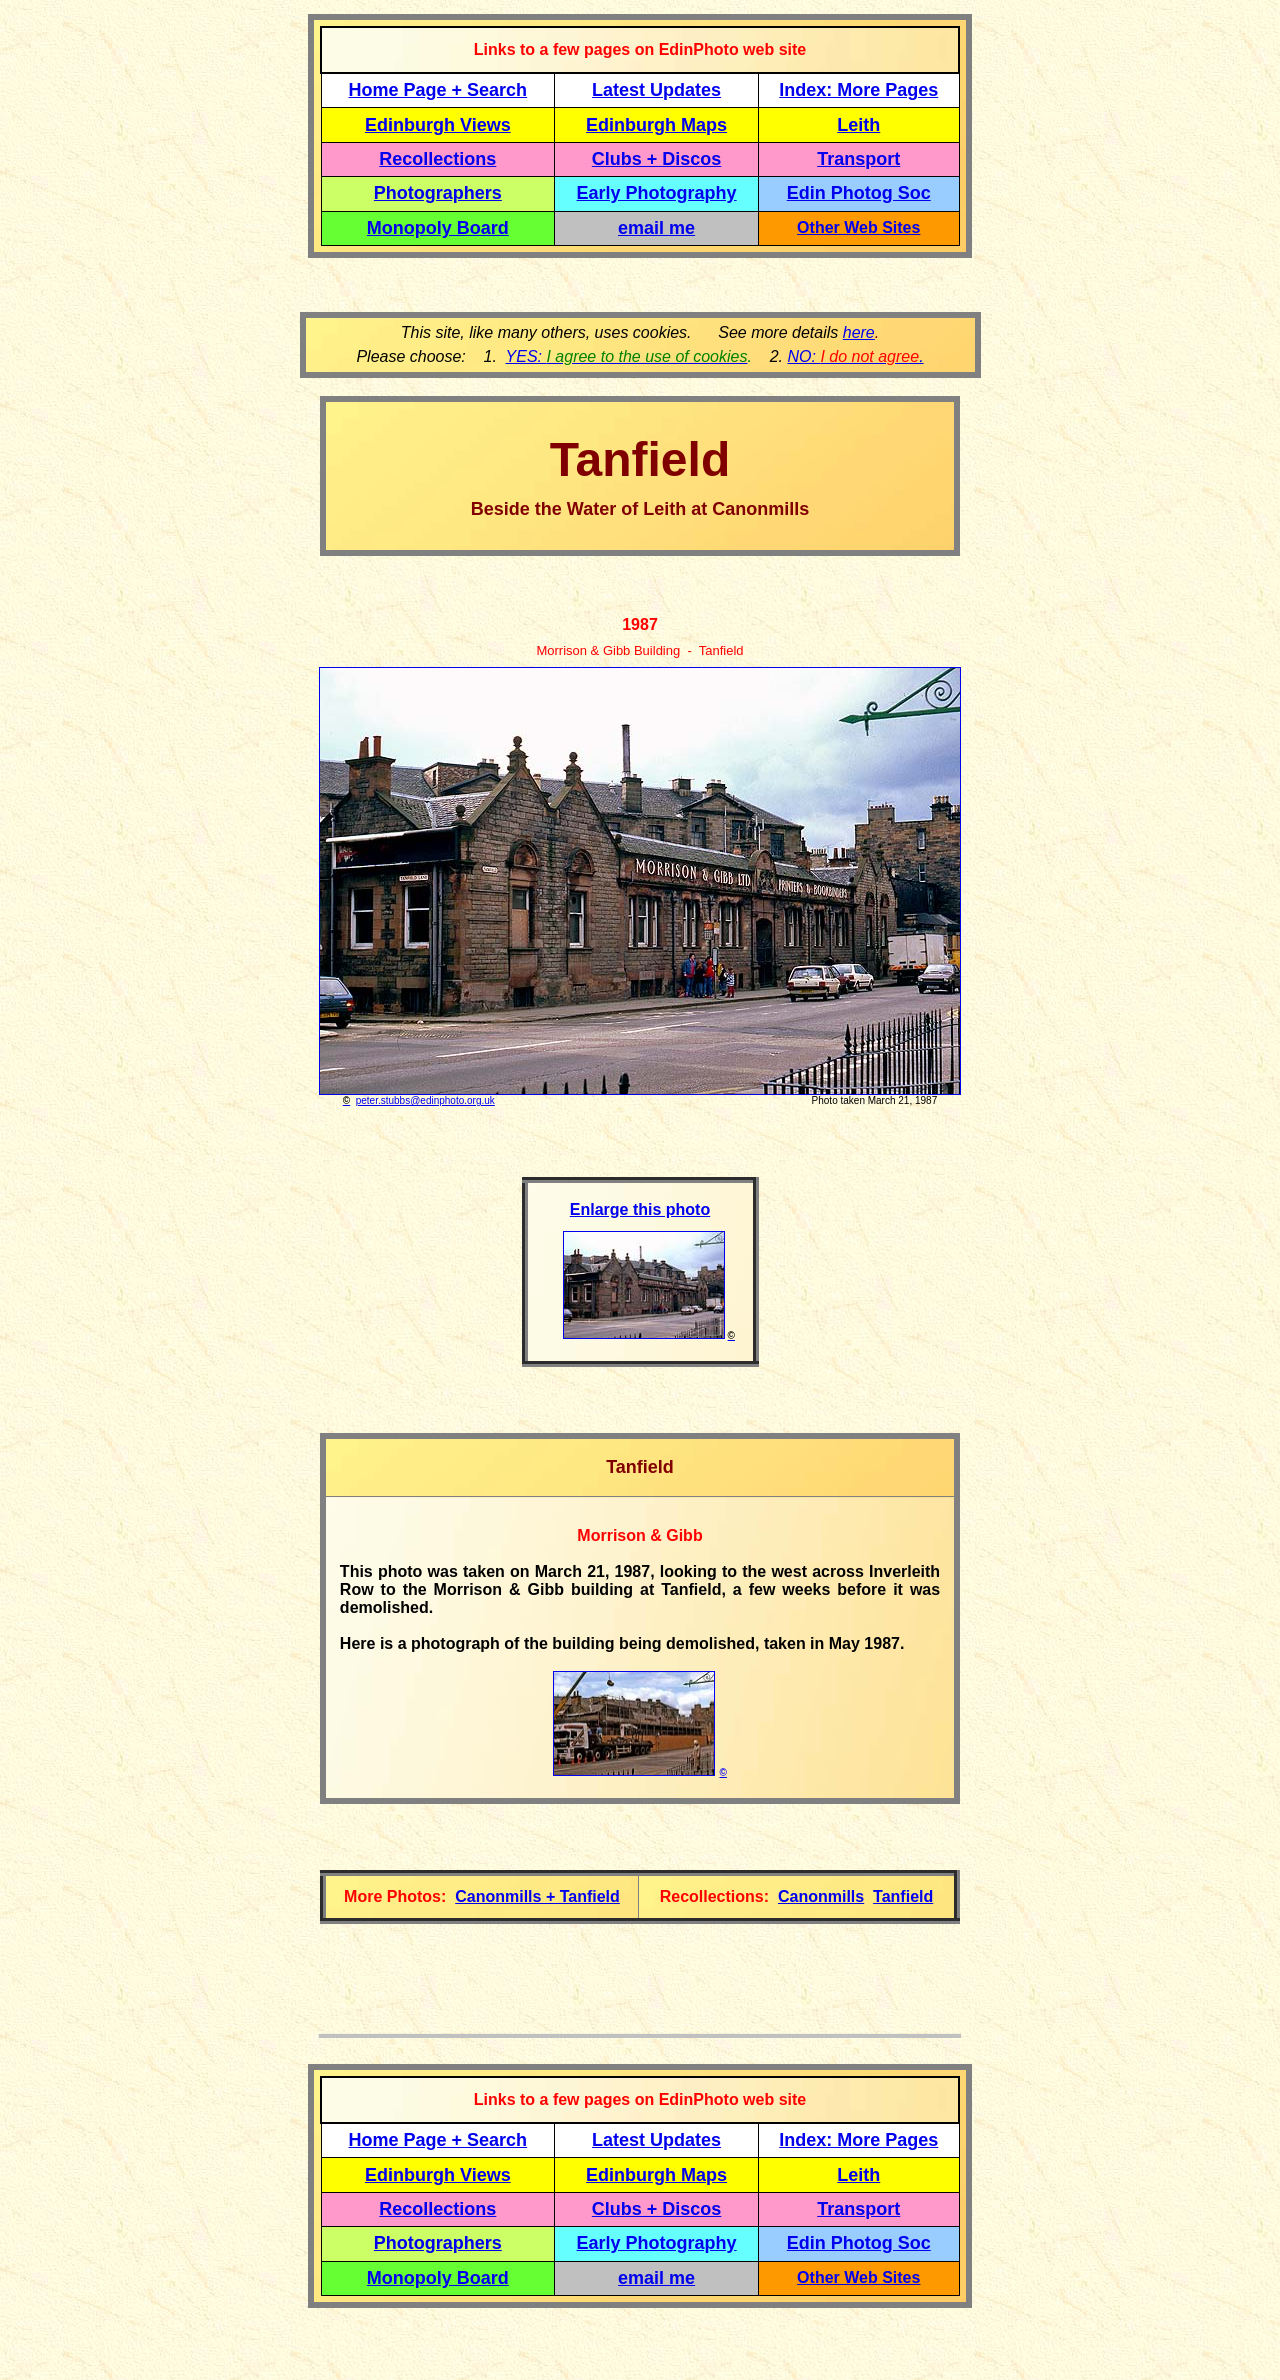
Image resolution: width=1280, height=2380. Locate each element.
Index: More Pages (858, 90)
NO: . (855, 356)
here (859, 332)
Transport (858, 159)
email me (656, 228)
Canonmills (821, 1896)
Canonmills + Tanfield (537, 1896)
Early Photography (657, 193)
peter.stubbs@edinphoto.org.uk (425, 1100)
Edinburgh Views (438, 125)
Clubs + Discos (657, 159)
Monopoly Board (438, 228)
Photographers (438, 193)
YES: (627, 356)
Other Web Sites (858, 227)
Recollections (437, 159)
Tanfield (903, 1896)
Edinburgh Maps (656, 125)
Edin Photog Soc (859, 193)
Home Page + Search (438, 90)
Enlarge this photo (640, 1209)
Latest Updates (656, 90)
